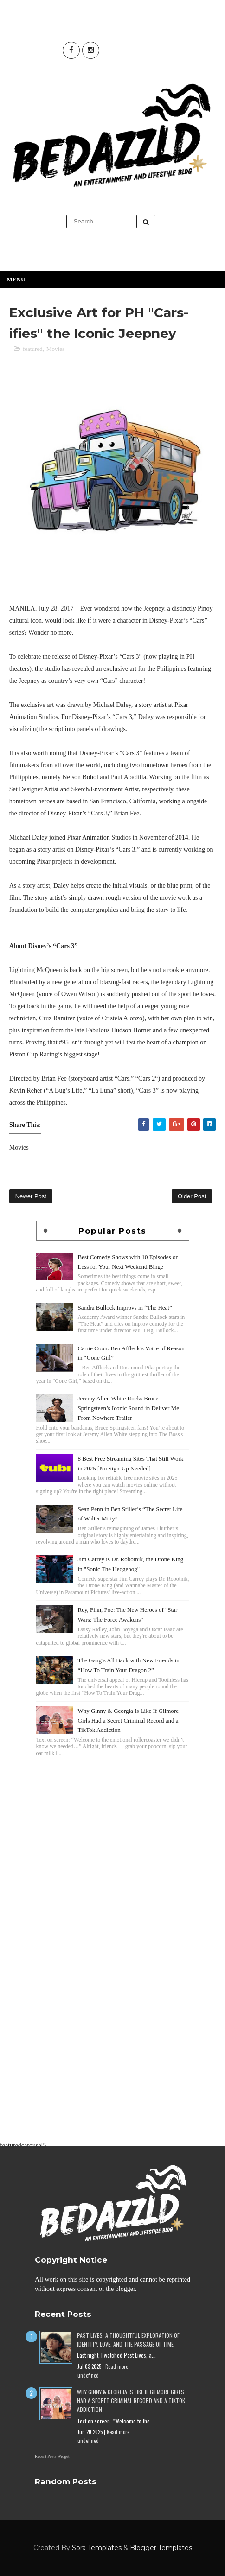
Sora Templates (97, 2548)
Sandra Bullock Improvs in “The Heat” (125, 1307)
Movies (55, 348)
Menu (16, 279)
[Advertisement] (112, 1824)
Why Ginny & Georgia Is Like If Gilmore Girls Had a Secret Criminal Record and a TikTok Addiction (128, 1720)
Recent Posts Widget (52, 2456)
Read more (116, 2366)
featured (33, 348)
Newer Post (30, 1196)
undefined (88, 2375)
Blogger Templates (161, 2548)
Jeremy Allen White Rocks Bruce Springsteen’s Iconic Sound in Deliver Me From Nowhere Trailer (128, 1408)
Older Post (192, 1196)
